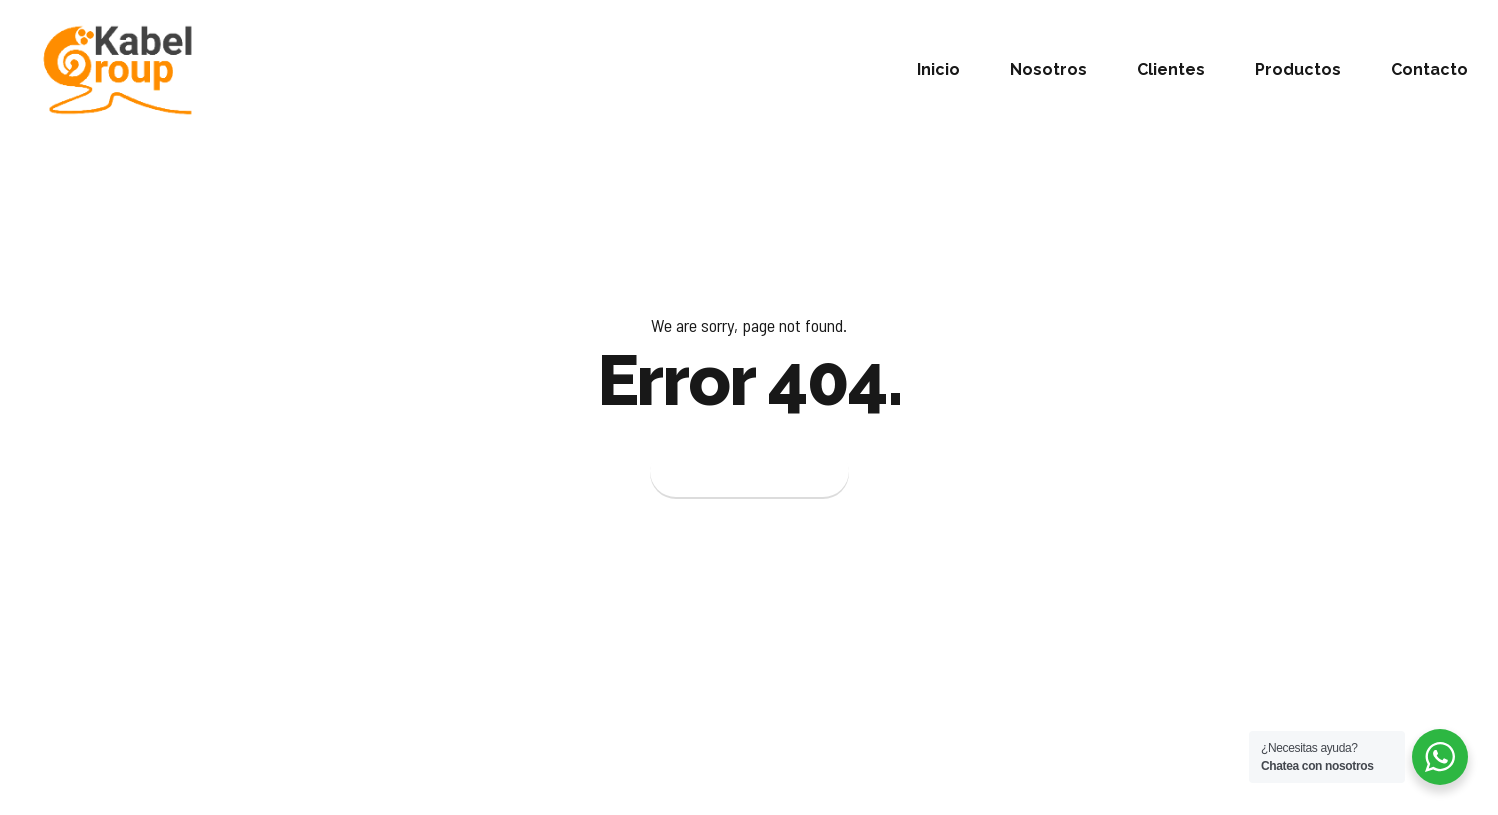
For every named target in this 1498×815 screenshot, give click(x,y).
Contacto (1429, 69)
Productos (1298, 69)
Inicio (938, 69)
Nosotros (1048, 69)
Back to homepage (749, 472)
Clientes (1171, 69)
